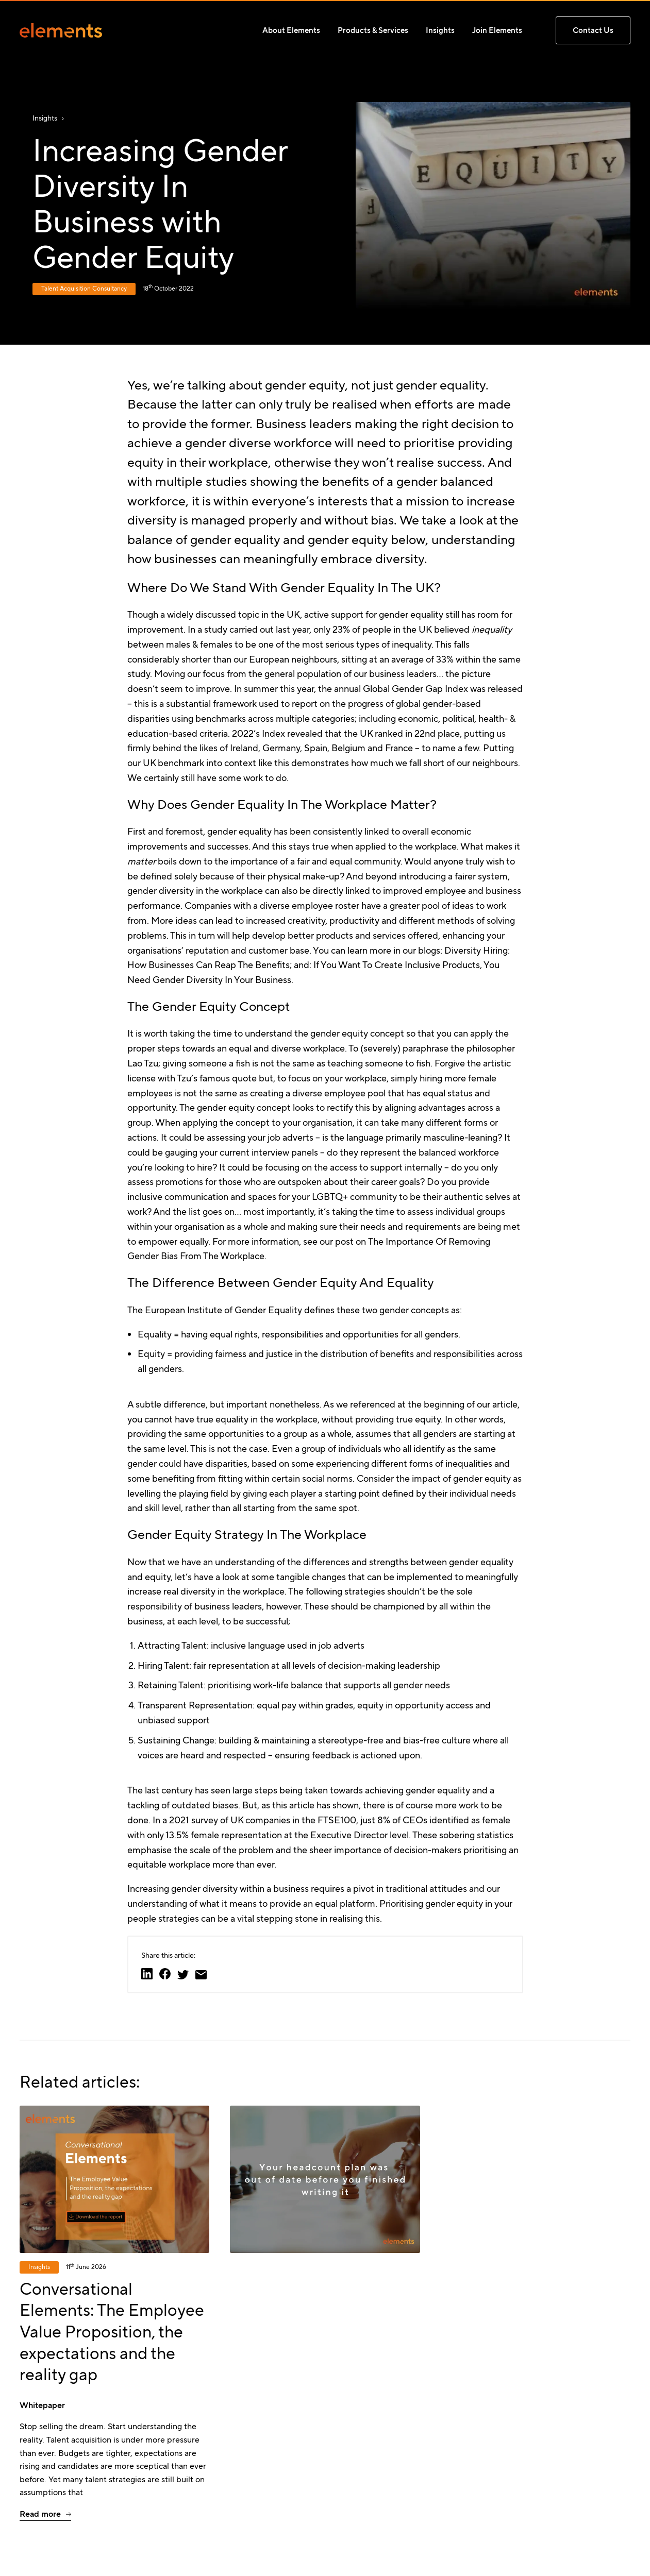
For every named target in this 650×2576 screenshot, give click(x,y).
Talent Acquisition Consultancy (84, 288)
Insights (440, 30)
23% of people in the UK (381, 629)
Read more (40, 2514)
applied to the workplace (406, 846)
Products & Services (373, 30)
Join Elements (497, 30)
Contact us (593, 30)
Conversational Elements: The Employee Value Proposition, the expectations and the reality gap (112, 2331)
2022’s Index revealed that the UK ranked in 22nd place (346, 733)
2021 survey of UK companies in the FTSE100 (262, 1820)
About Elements (291, 30)
